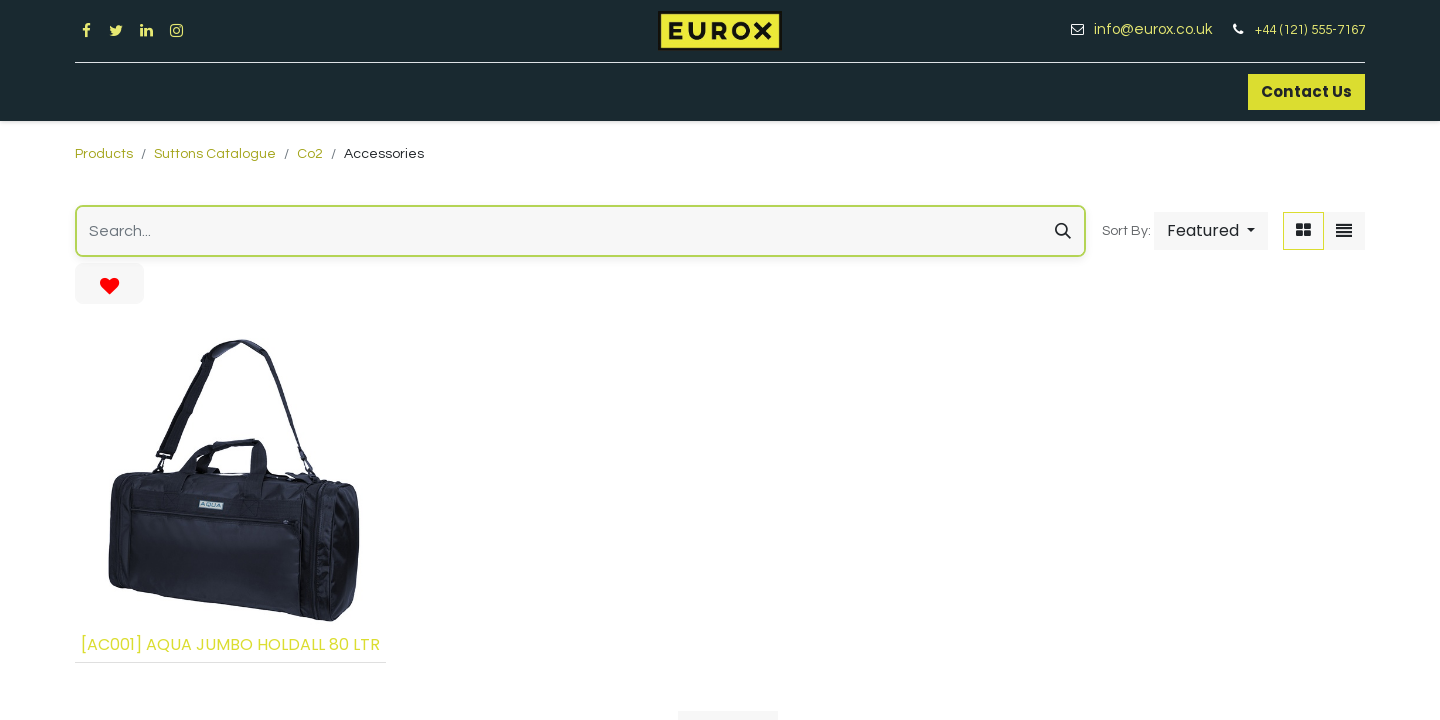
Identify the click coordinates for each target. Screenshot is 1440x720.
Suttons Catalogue (215, 154)
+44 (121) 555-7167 (1310, 30)
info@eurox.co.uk (1160, 29)
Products (104, 154)
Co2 (310, 154)
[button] (1211, 231)
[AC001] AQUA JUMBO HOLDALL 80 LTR (230, 644)
